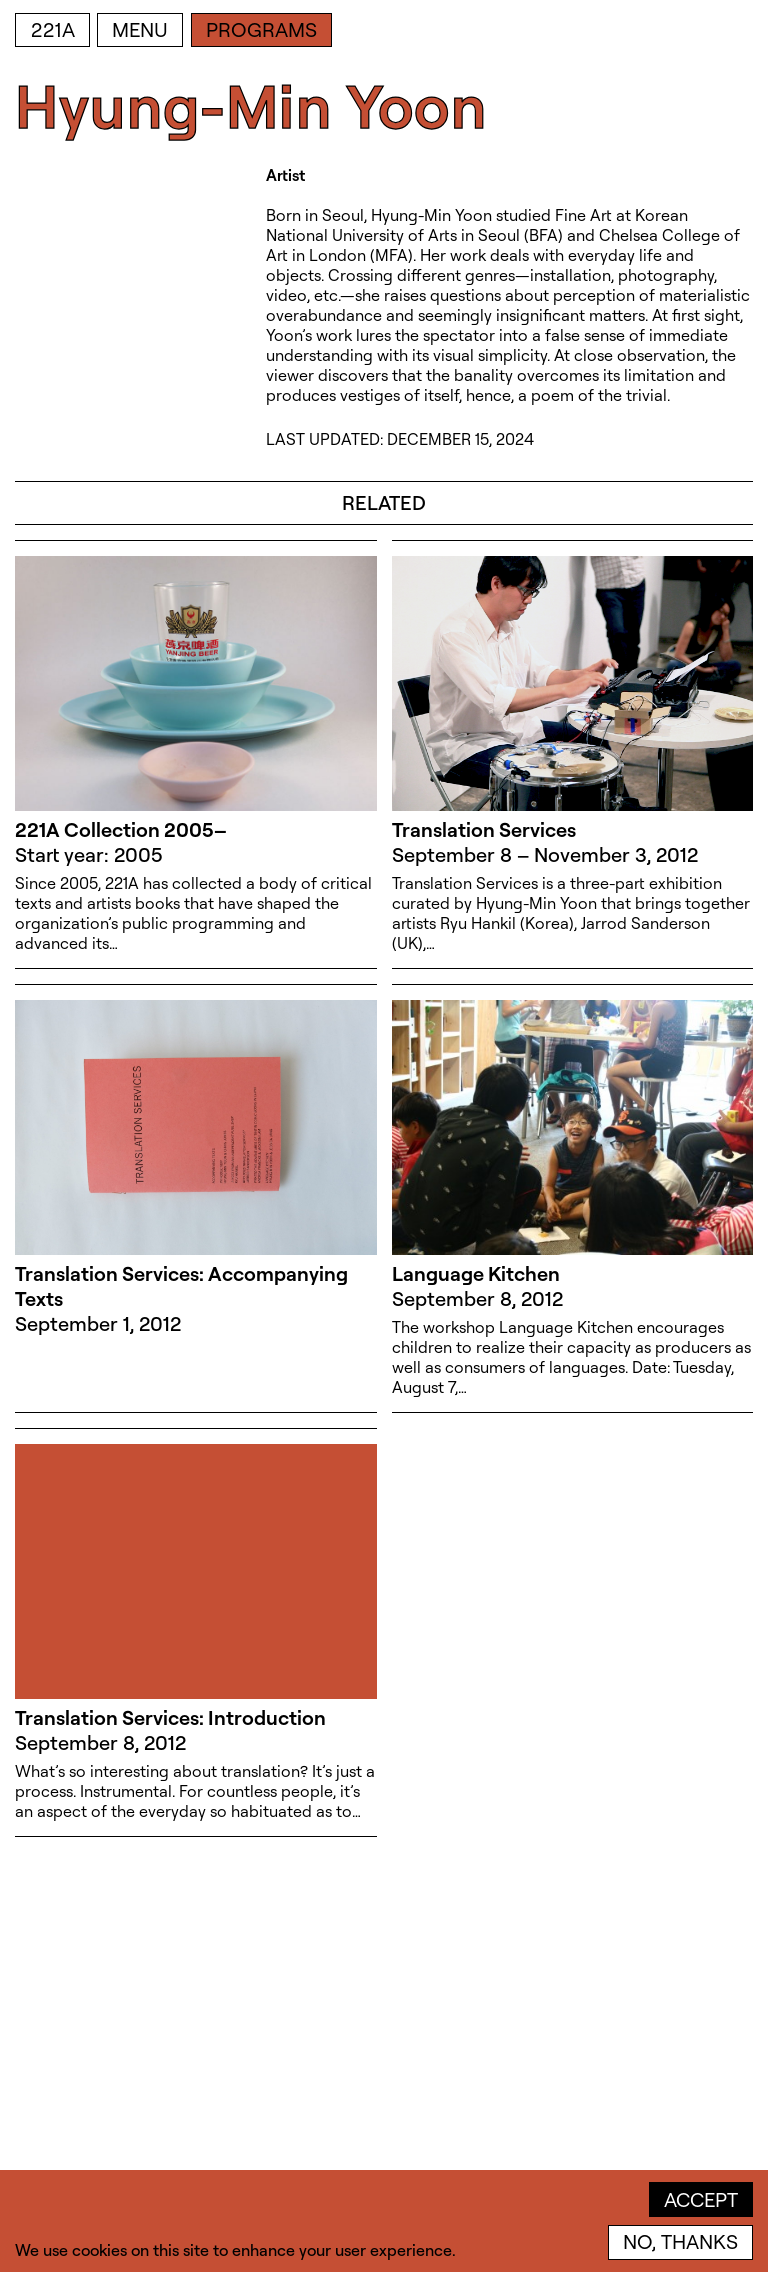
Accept (701, 2199)
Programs (261, 29)
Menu (140, 29)
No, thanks (680, 2241)
